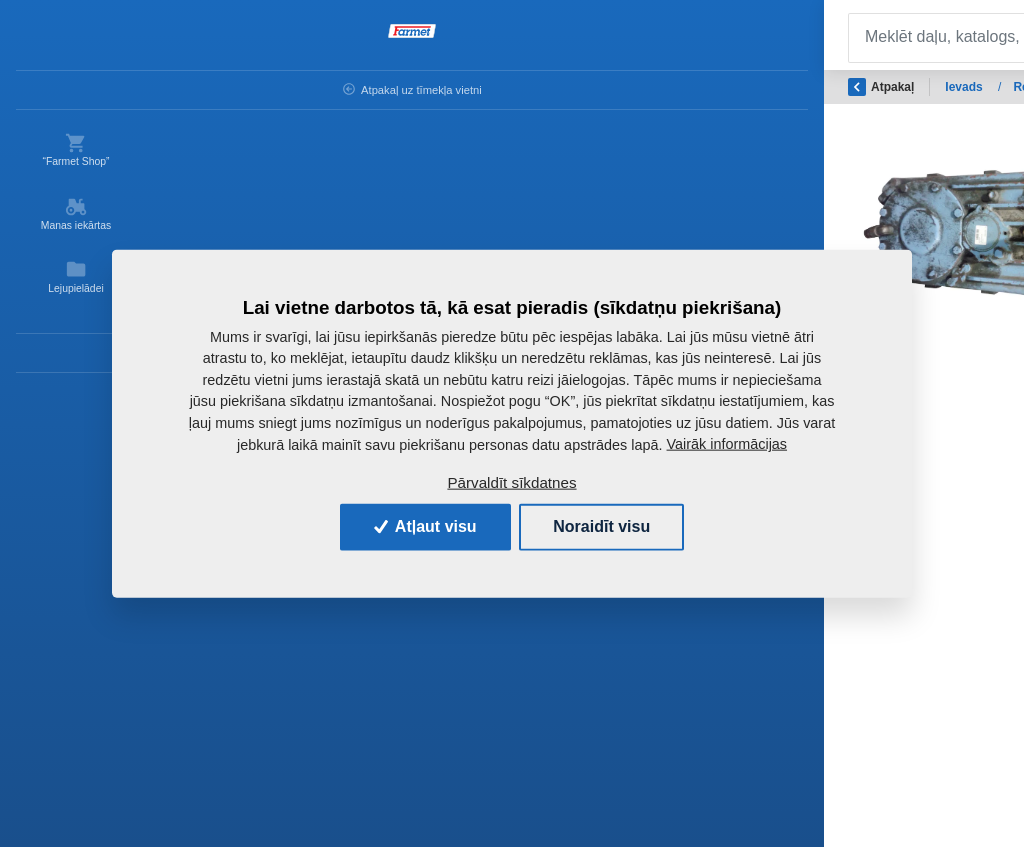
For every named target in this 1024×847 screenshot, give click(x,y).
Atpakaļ (217, 87)
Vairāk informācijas (727, 444)
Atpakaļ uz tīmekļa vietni (70, 95)
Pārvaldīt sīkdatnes (511, 482)
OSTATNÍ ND (665, 87)
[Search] (435, 38)
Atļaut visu (425, 526)
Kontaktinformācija (80, 362)
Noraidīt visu (601, 526)
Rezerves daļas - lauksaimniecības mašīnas (474, 87)
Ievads (301, 87)
